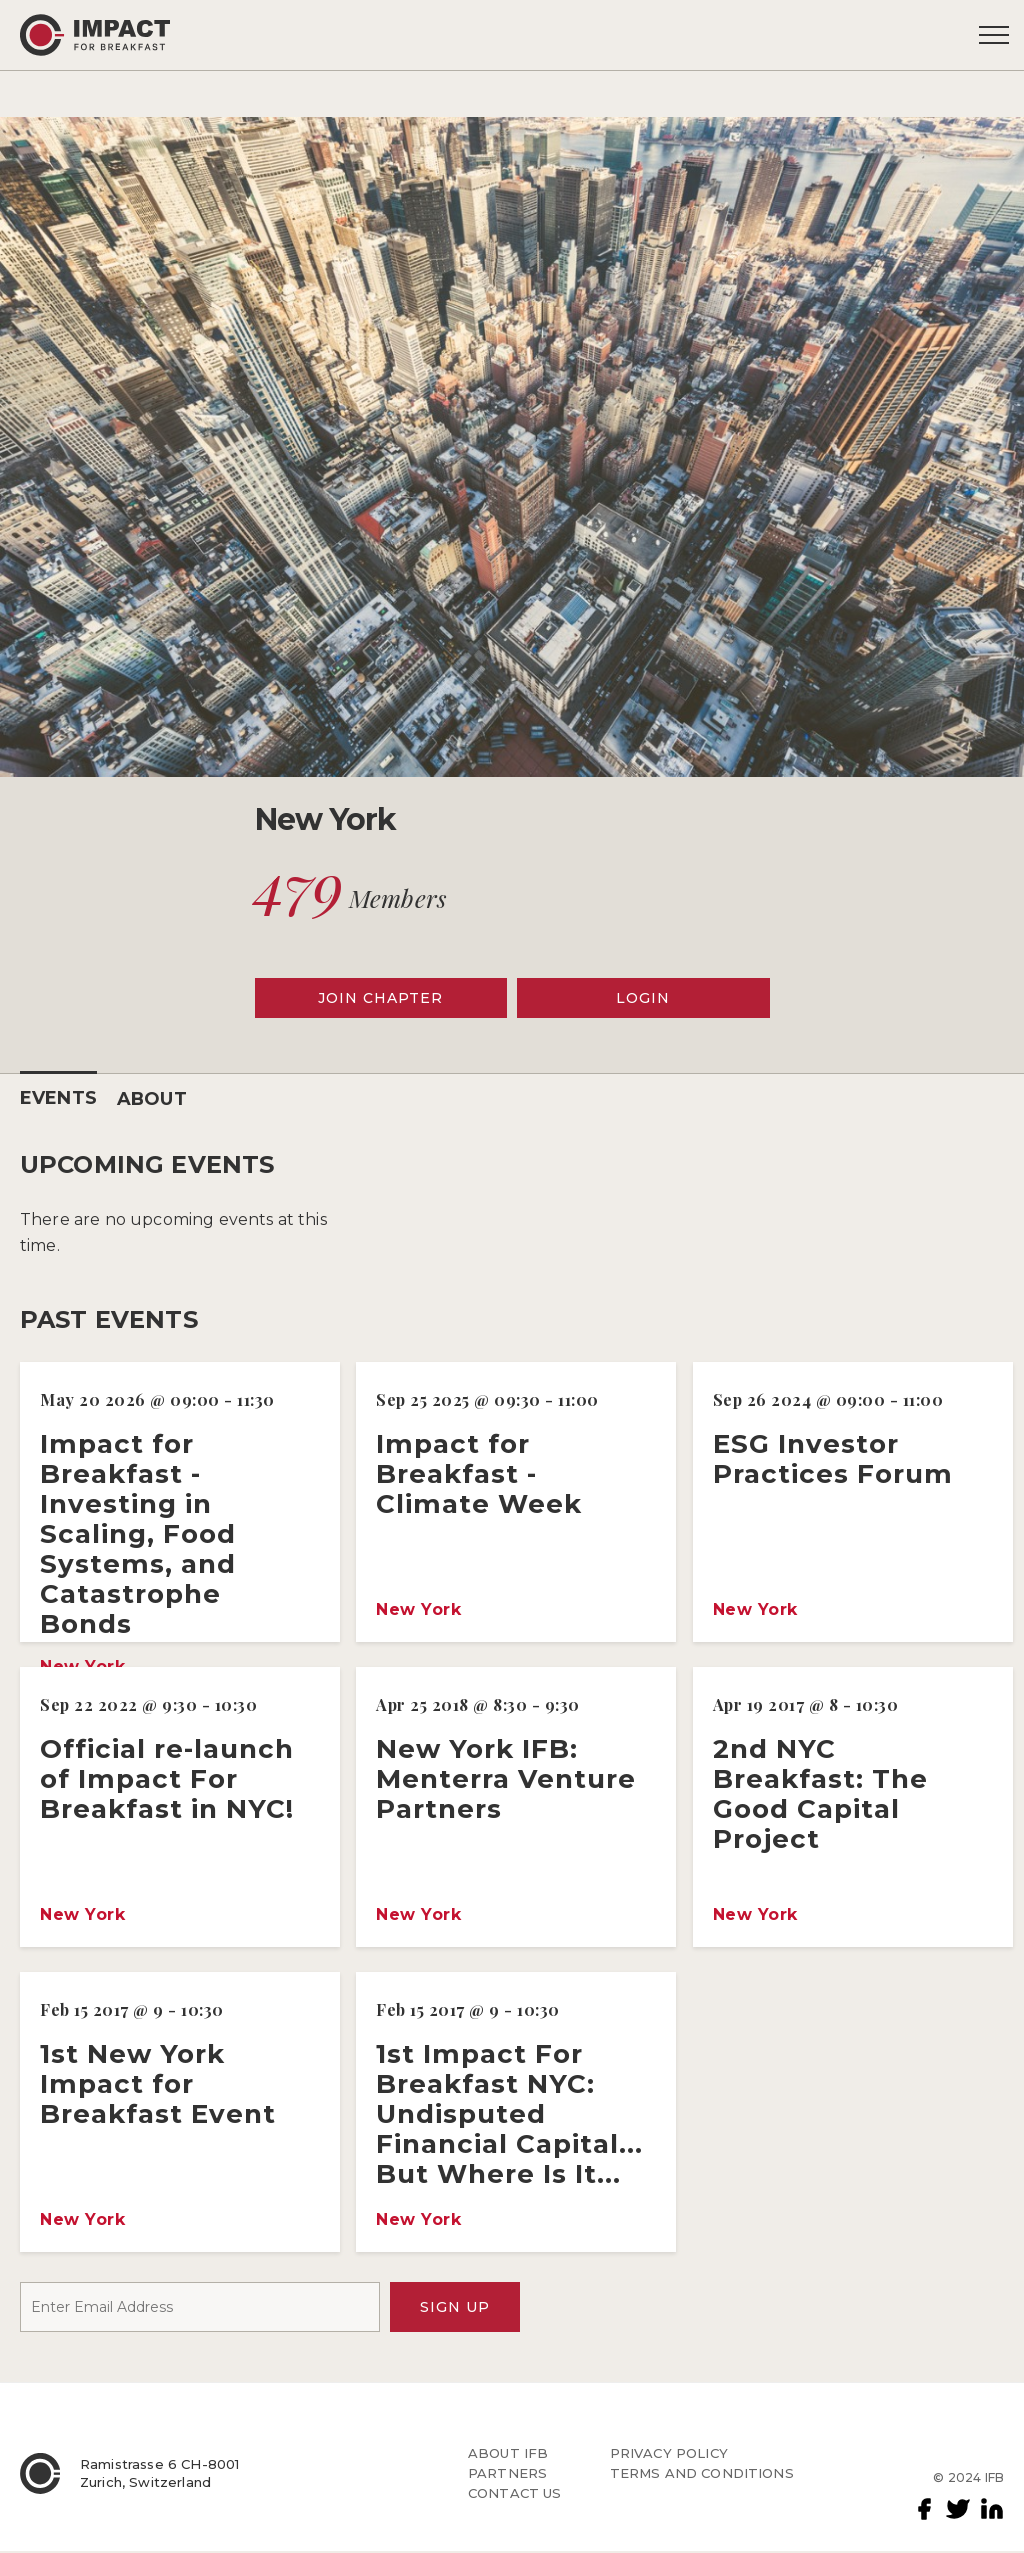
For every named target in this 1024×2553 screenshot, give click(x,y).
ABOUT (152, 1099)
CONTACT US (515, 2494)
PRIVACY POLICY (669, 2454)
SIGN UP (455, 2308)
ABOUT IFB (508, 2454)
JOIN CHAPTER (380, 998)
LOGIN (643, 998)
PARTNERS (507, 2474)
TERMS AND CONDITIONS (702, 2474)
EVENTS (58, 1098)
